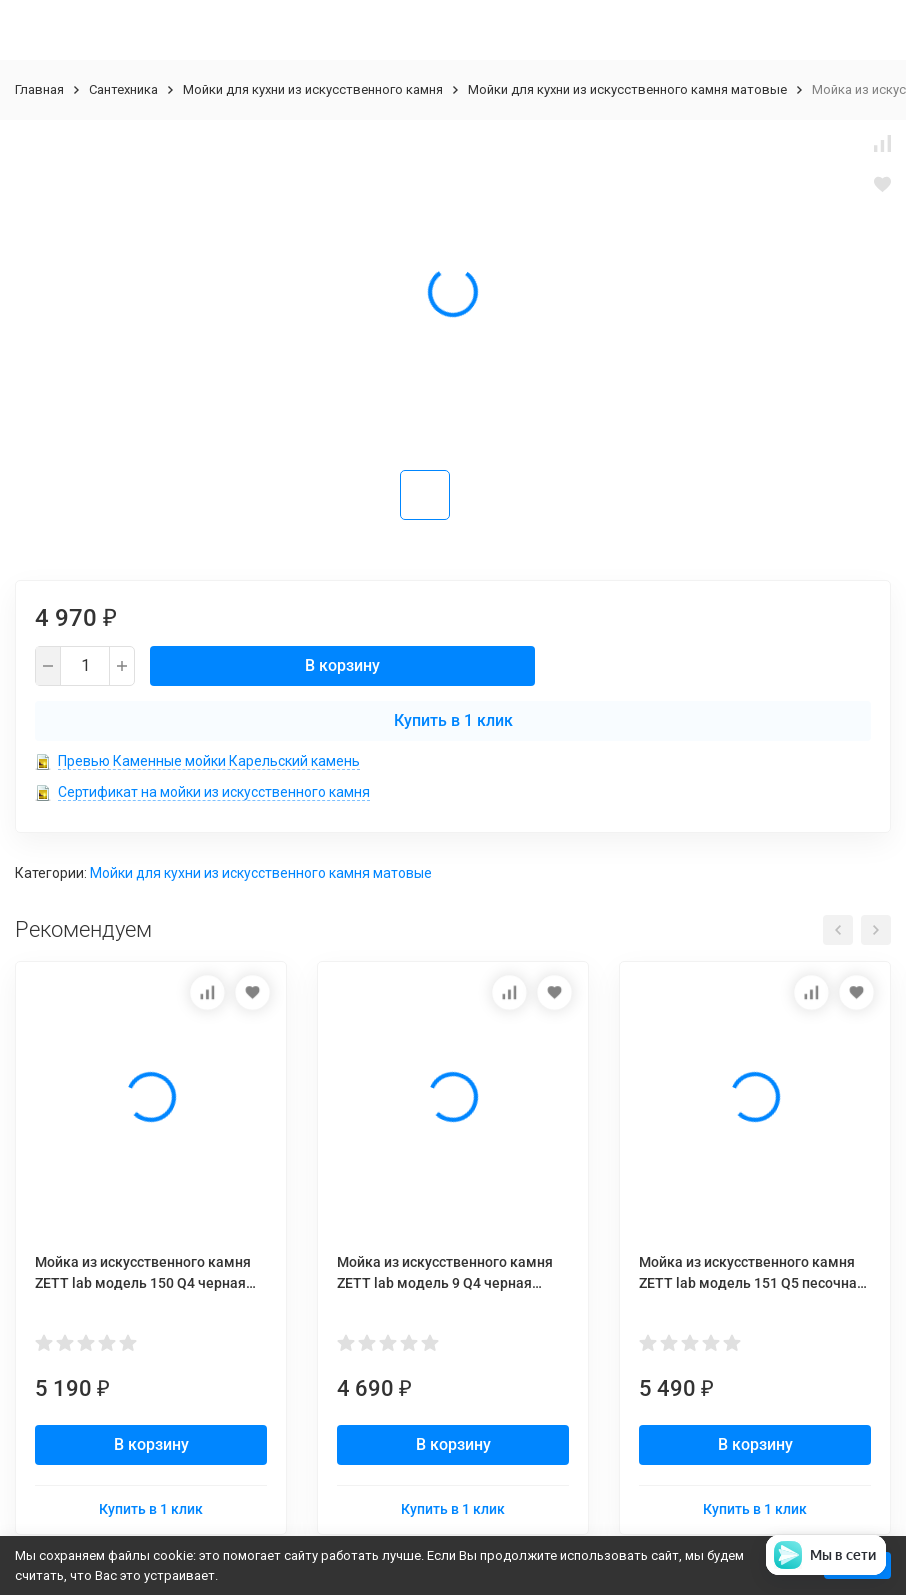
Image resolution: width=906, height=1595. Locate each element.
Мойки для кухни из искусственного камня (313, 89)
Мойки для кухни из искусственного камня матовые (627, 89)
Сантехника (123, 89)
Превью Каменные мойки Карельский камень (209, 761)
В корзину (342, 665)
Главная (39, 89)
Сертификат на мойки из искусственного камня (214, 792)
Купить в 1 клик (453, 720)
